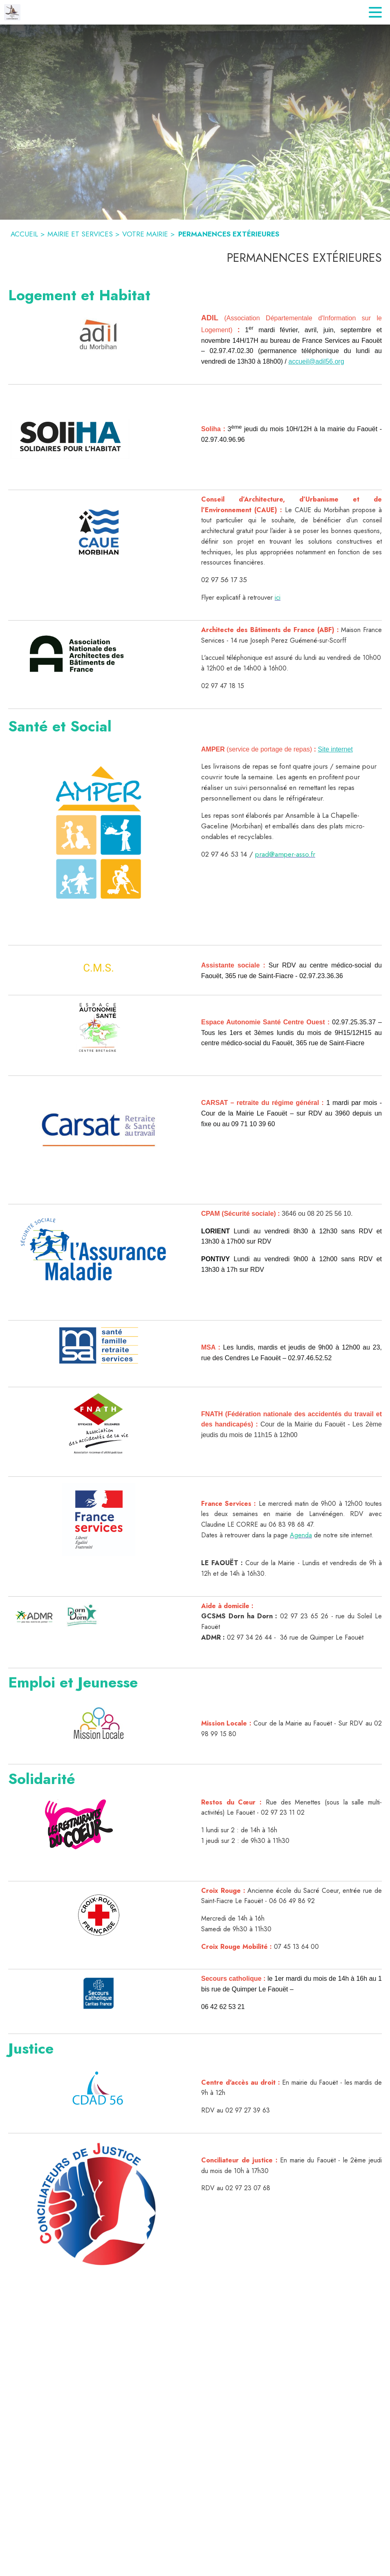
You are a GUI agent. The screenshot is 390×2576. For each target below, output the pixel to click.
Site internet (335, 749)
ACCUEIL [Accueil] (24, 234)
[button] (99, 335)
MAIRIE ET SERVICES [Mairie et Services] (80, 234)
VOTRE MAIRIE (145, 234)
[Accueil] (12, 12)
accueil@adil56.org (316, 361)
